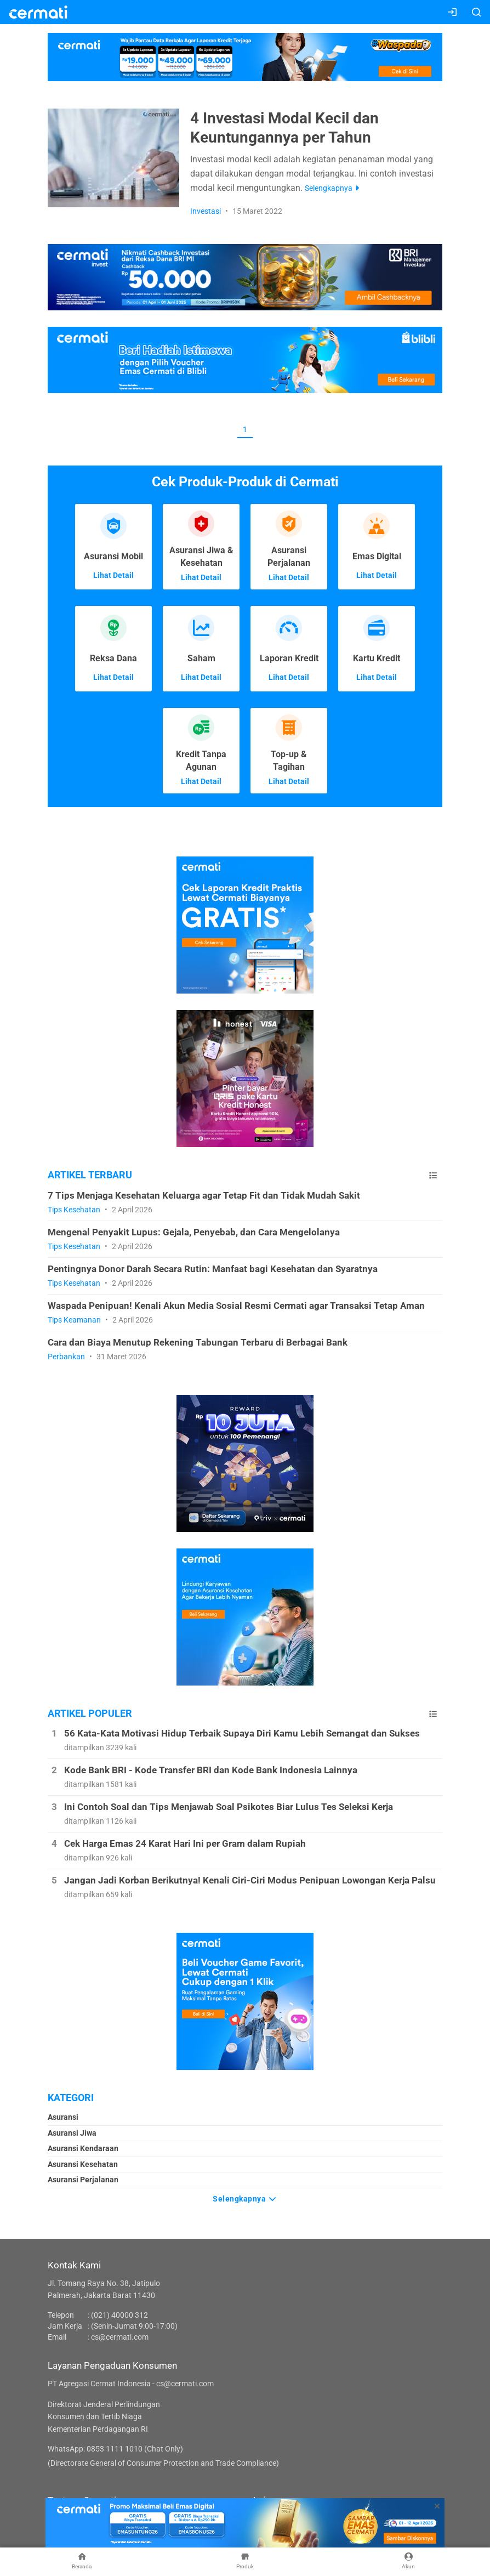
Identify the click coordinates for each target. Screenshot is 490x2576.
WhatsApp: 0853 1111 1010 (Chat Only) (115, 2448)
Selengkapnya (245, 2198)
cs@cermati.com (120, 2337)
